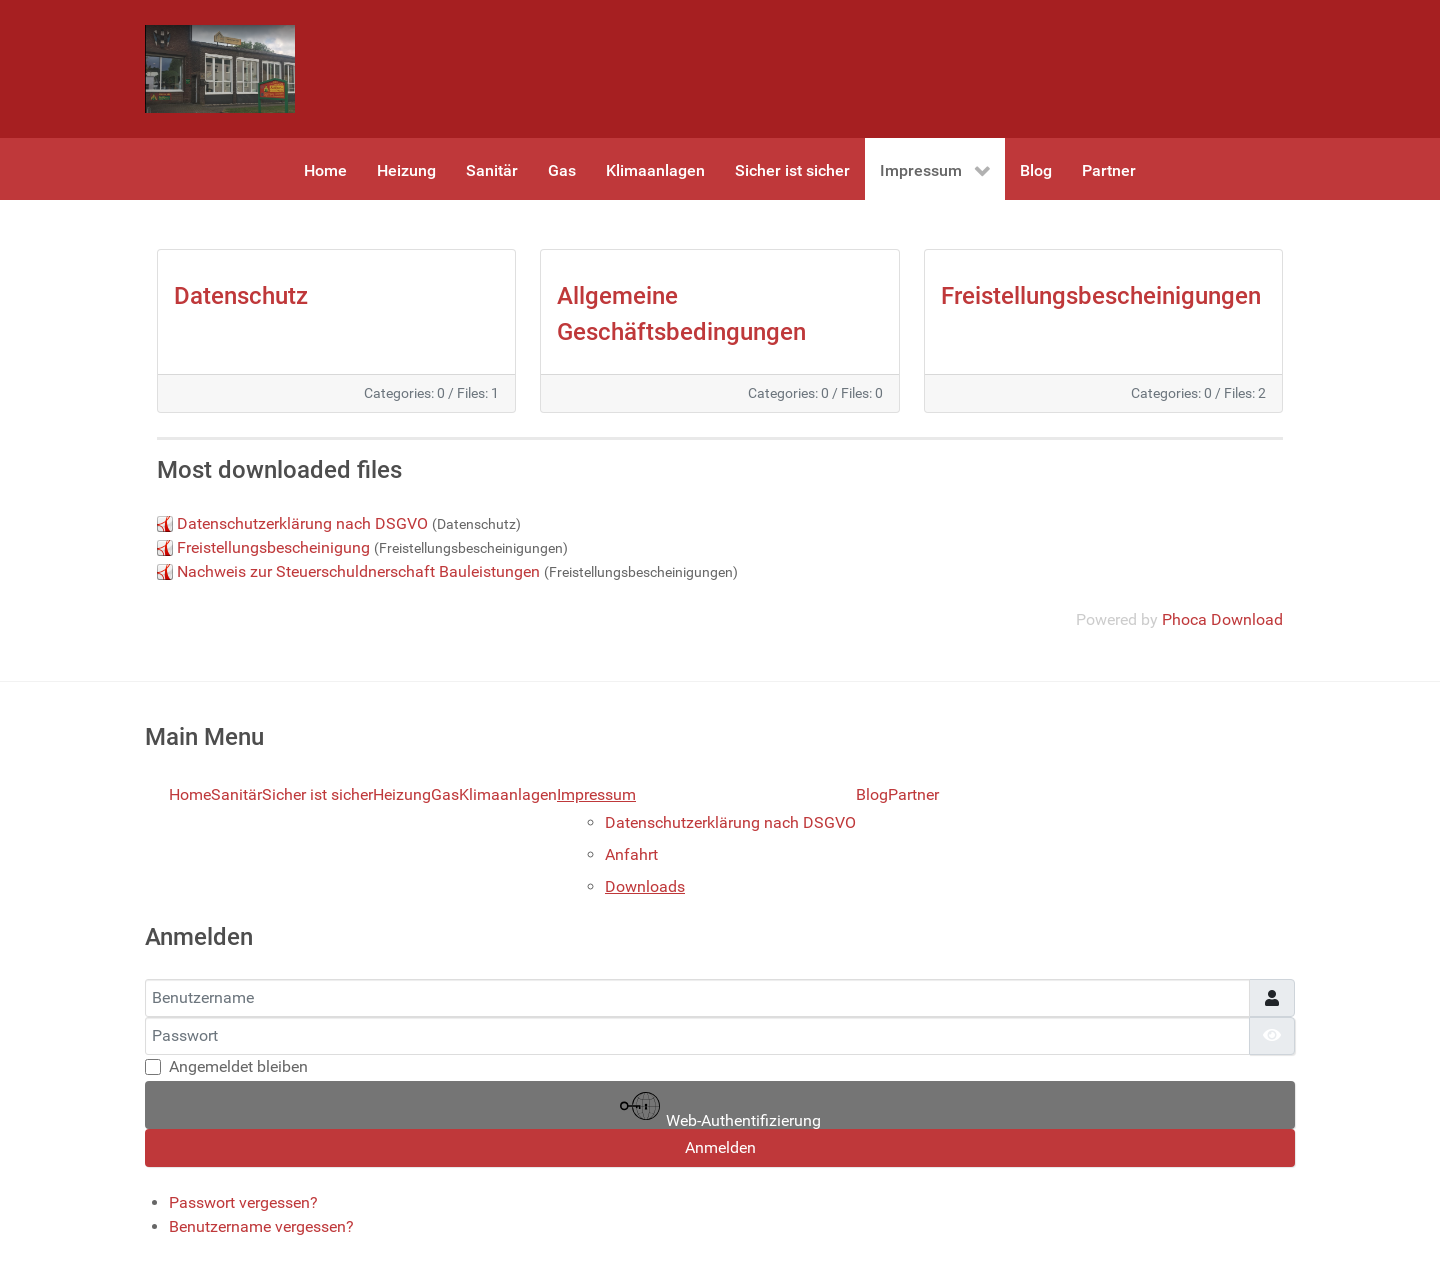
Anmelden (720, 1147)
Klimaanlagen (508, 794)
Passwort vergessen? (243, 1202)
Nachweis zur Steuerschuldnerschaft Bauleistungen (358, 571)
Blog (872, 794)
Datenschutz (241, 296)
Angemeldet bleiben (238, 1066)
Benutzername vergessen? (261, 1226)
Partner (913, 794)
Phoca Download (1222, 619)
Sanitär (236, 794)
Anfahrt (631, 854)
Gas (445, 794)
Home (190, 794)
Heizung (402, 794)
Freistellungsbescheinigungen (1101, 296)
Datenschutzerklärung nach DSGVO (302, 523)
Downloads (645, 886)
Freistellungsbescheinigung (275, 547)
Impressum (596, 794)
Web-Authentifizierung (720, 1107)
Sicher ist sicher (317, 794)
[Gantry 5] (220, 69)
